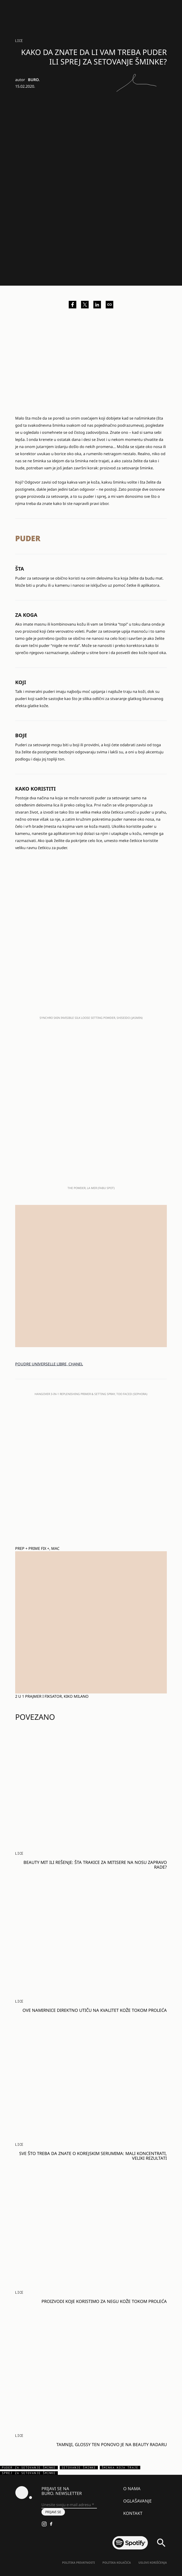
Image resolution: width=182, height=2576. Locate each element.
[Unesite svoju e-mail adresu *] (69, 2504)
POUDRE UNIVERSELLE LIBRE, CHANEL (49, 1364)
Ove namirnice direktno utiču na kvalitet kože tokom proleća (95, 2010)
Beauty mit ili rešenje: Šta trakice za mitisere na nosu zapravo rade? (95, 1864)
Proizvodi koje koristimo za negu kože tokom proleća (104, 2301)
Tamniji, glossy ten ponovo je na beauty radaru (111, 2444)
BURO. (34, 79)
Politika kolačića (116, 2563)
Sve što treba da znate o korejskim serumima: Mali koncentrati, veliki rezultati (93, 2155)
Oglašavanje (137, 2501)
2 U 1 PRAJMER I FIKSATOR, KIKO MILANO (52, 1696)
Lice (19, 41)
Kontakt (132, 2513)
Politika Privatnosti (78, 2563)
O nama (132, 2488)
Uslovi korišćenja (152, 2563)
